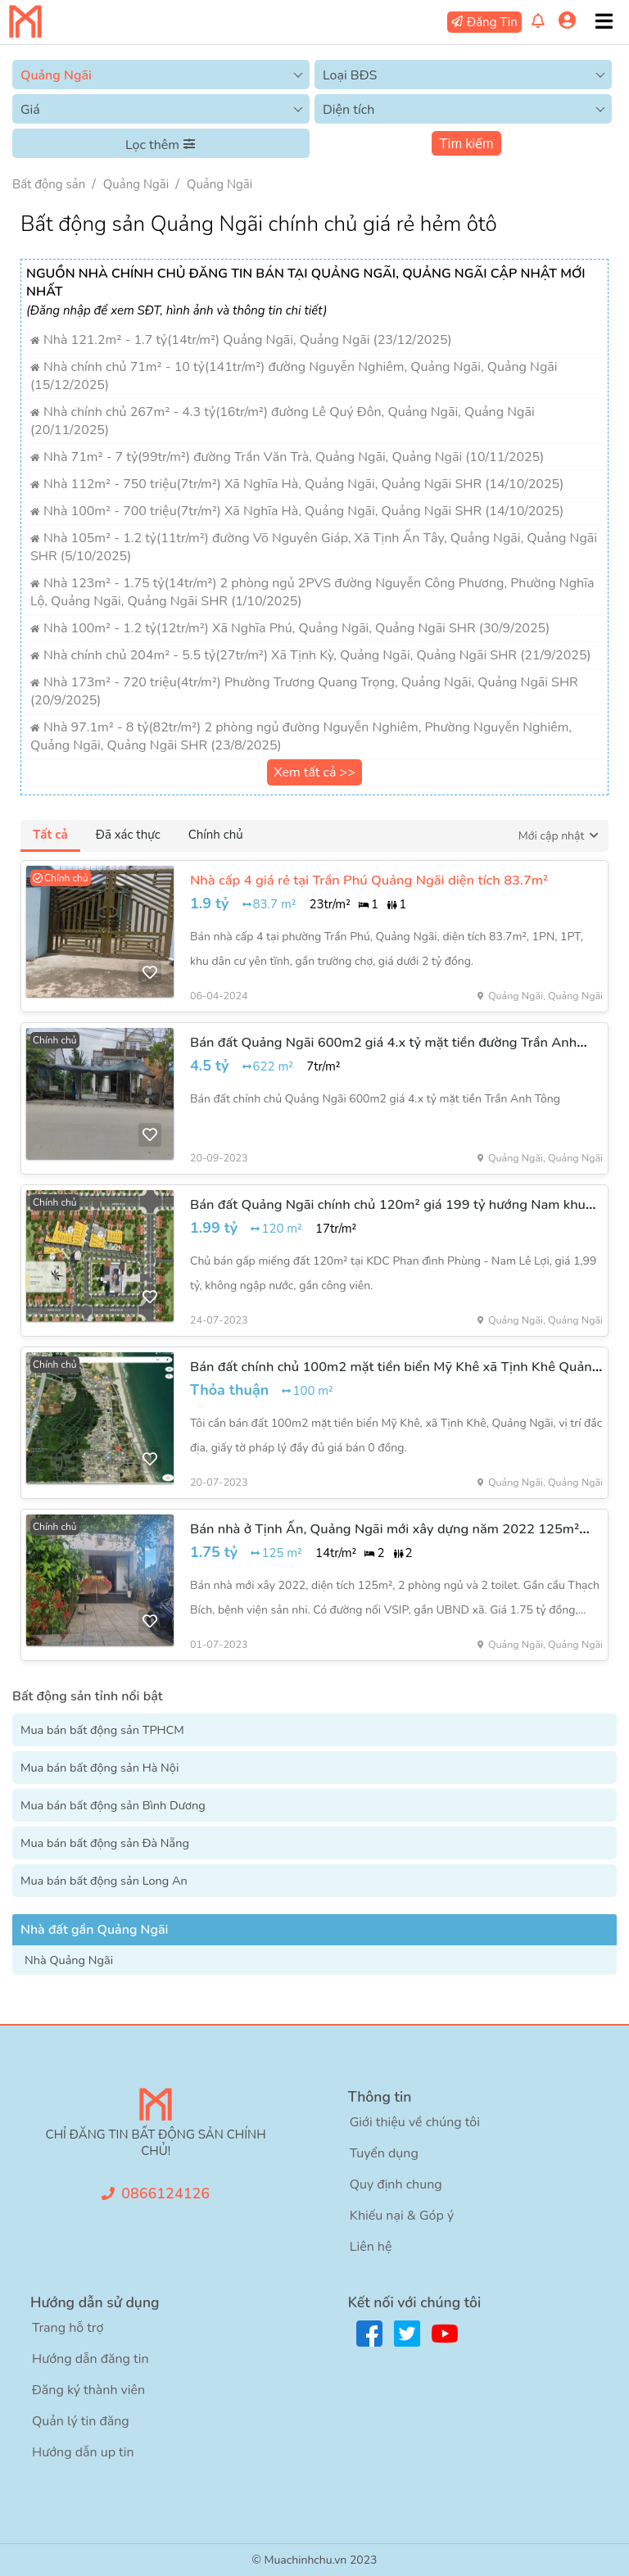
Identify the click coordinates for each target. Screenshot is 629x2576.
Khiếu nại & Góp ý (402, 2216)
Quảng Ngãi (136, 184)
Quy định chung (396, 2184)
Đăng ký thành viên (88, 2390)
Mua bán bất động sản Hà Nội (99, 1767)
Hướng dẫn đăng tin (90, 2359)
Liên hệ (371, 2247)
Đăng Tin (492, 22)
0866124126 (165, 2193)
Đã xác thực (128, 834)
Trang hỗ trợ (67, 2328)
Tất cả (50, 834)
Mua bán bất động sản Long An (104, 1880)
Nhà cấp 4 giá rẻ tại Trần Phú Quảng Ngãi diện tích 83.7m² (369, 880)
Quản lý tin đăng (80, 2421)
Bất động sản (48, 184)
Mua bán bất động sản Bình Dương (113, 1805)
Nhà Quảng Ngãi (69, 1960)
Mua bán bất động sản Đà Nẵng (104, 1843)
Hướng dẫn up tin (83, 2452)
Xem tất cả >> (314, 772)
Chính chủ (215, 834)
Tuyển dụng (384, 2153)
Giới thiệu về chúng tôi (415, 2122)
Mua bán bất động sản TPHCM (102, 1730)
